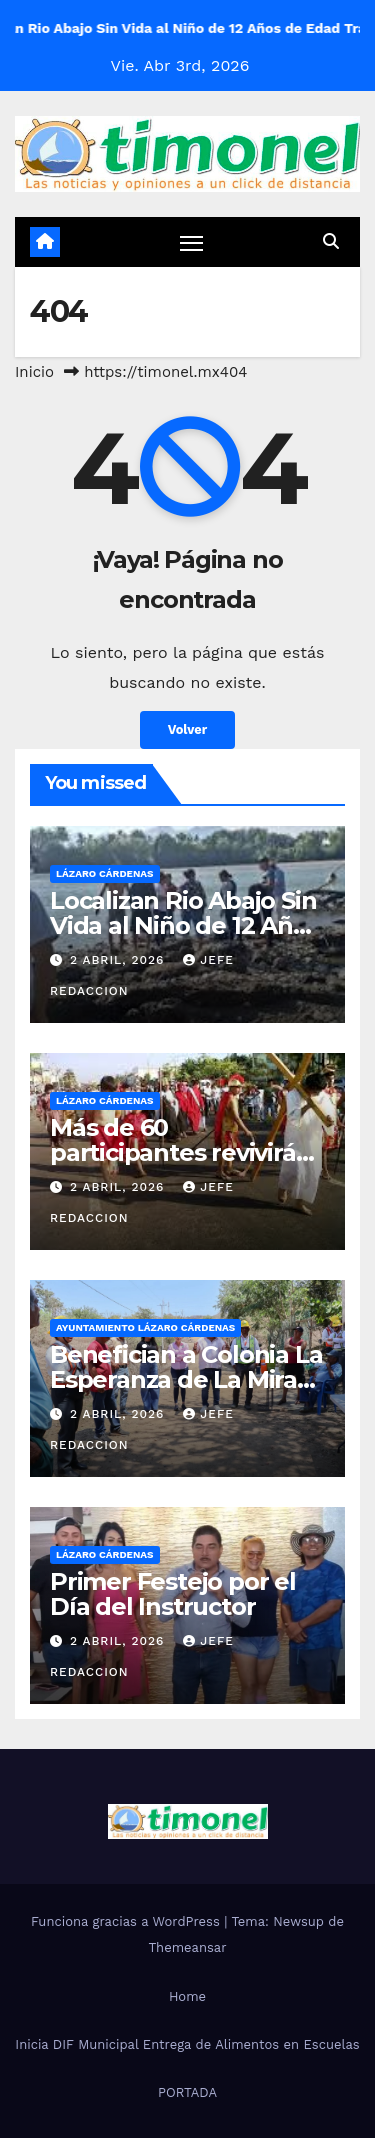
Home (187, 1996)
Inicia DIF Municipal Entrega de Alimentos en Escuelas (187, 2044)
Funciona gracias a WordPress (127, 1921)
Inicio (34, 372)
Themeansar (188, 1947)
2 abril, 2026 (119, 960)
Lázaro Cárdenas (105, 873)
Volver (188, 729)
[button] (331, 241)
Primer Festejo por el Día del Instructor (173, 1594)
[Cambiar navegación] (192, 243)
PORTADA (187, 2092)
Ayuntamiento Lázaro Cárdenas (145, 1327)
